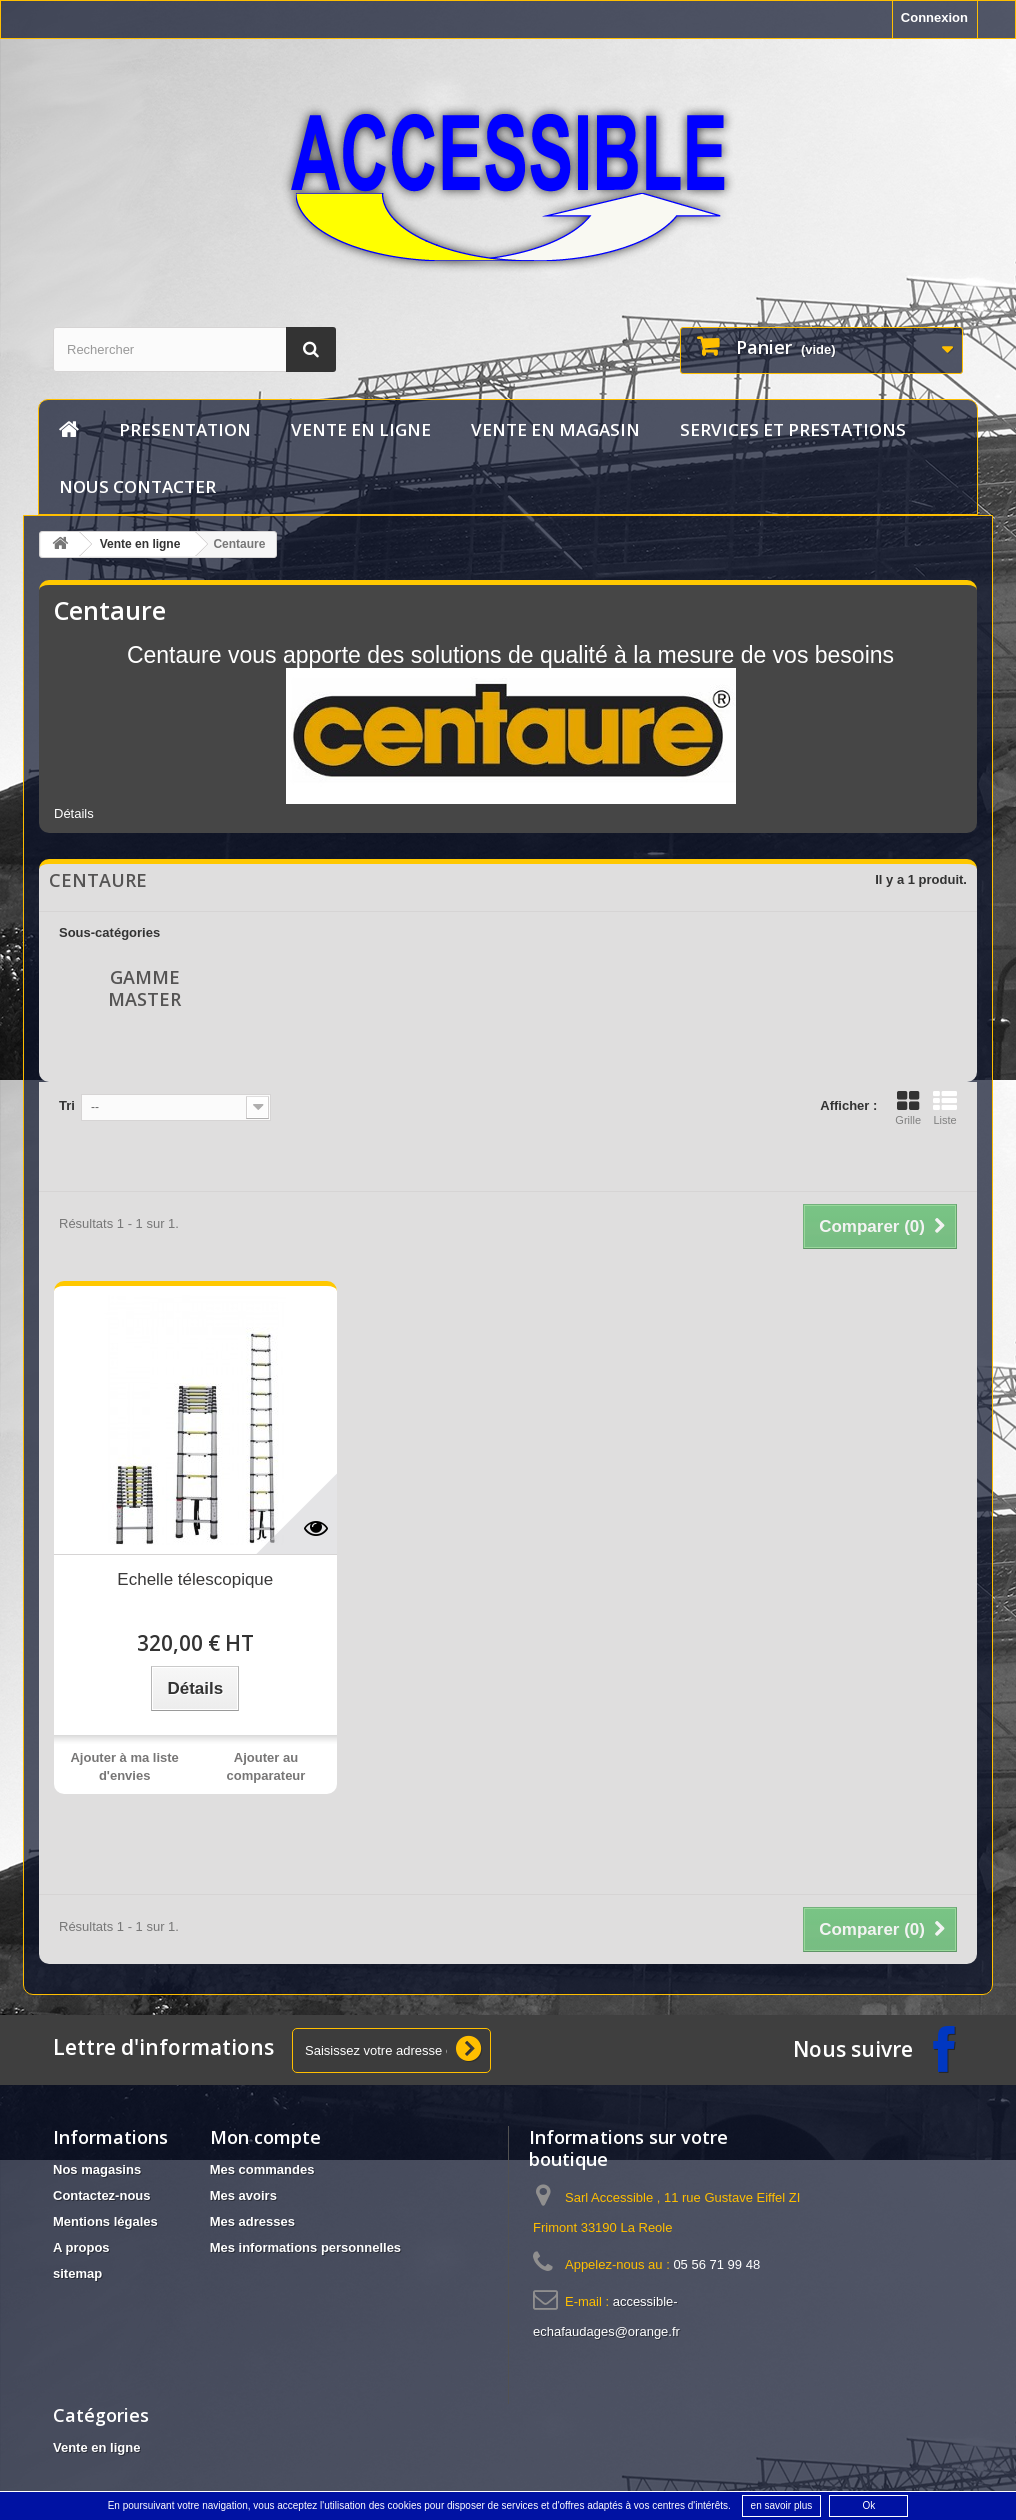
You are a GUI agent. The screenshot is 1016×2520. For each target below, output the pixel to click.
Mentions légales (105, 2221)
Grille (908, 1108)
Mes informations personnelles (305, 2247)
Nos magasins (97, 2169)
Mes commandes (262, 2169)
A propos (81, 2247)
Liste (945, 1108)
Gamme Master (144, 988)
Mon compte (265, 2137)
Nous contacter (137, 486)
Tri (67, 1105)
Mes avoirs (243, 2195)
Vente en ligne (361, 429)
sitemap (77, 2273)
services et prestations (793, 429)
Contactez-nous (102, 2195)
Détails (74, 813)
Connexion (934, 17)
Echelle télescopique (195, 1579)
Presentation (185, 429)
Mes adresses (252, 2221)
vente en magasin (555, 429)
